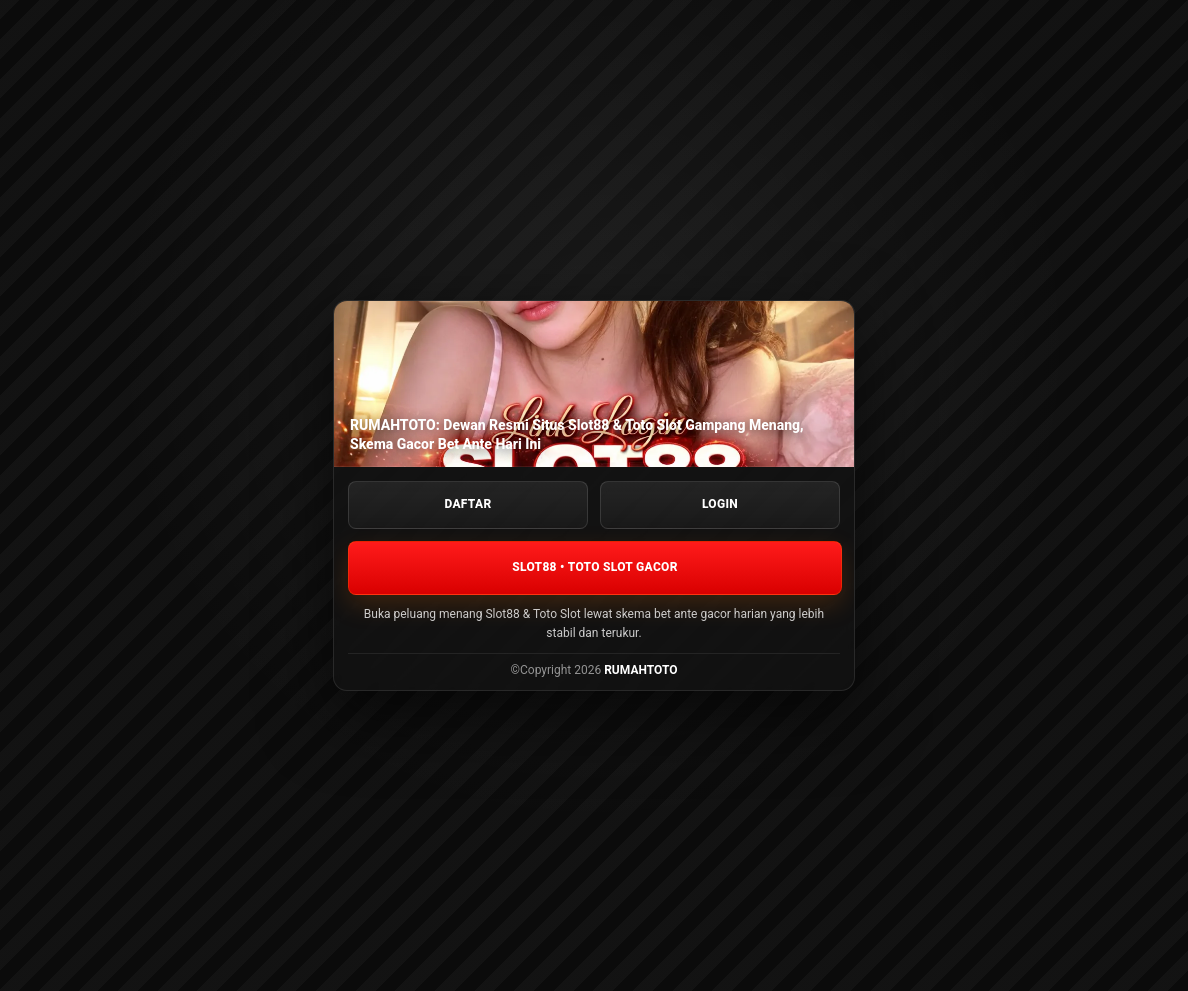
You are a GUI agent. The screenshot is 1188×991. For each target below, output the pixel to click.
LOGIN (720, 504)
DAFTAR (468, 504)
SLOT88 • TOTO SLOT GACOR (594, 567)
